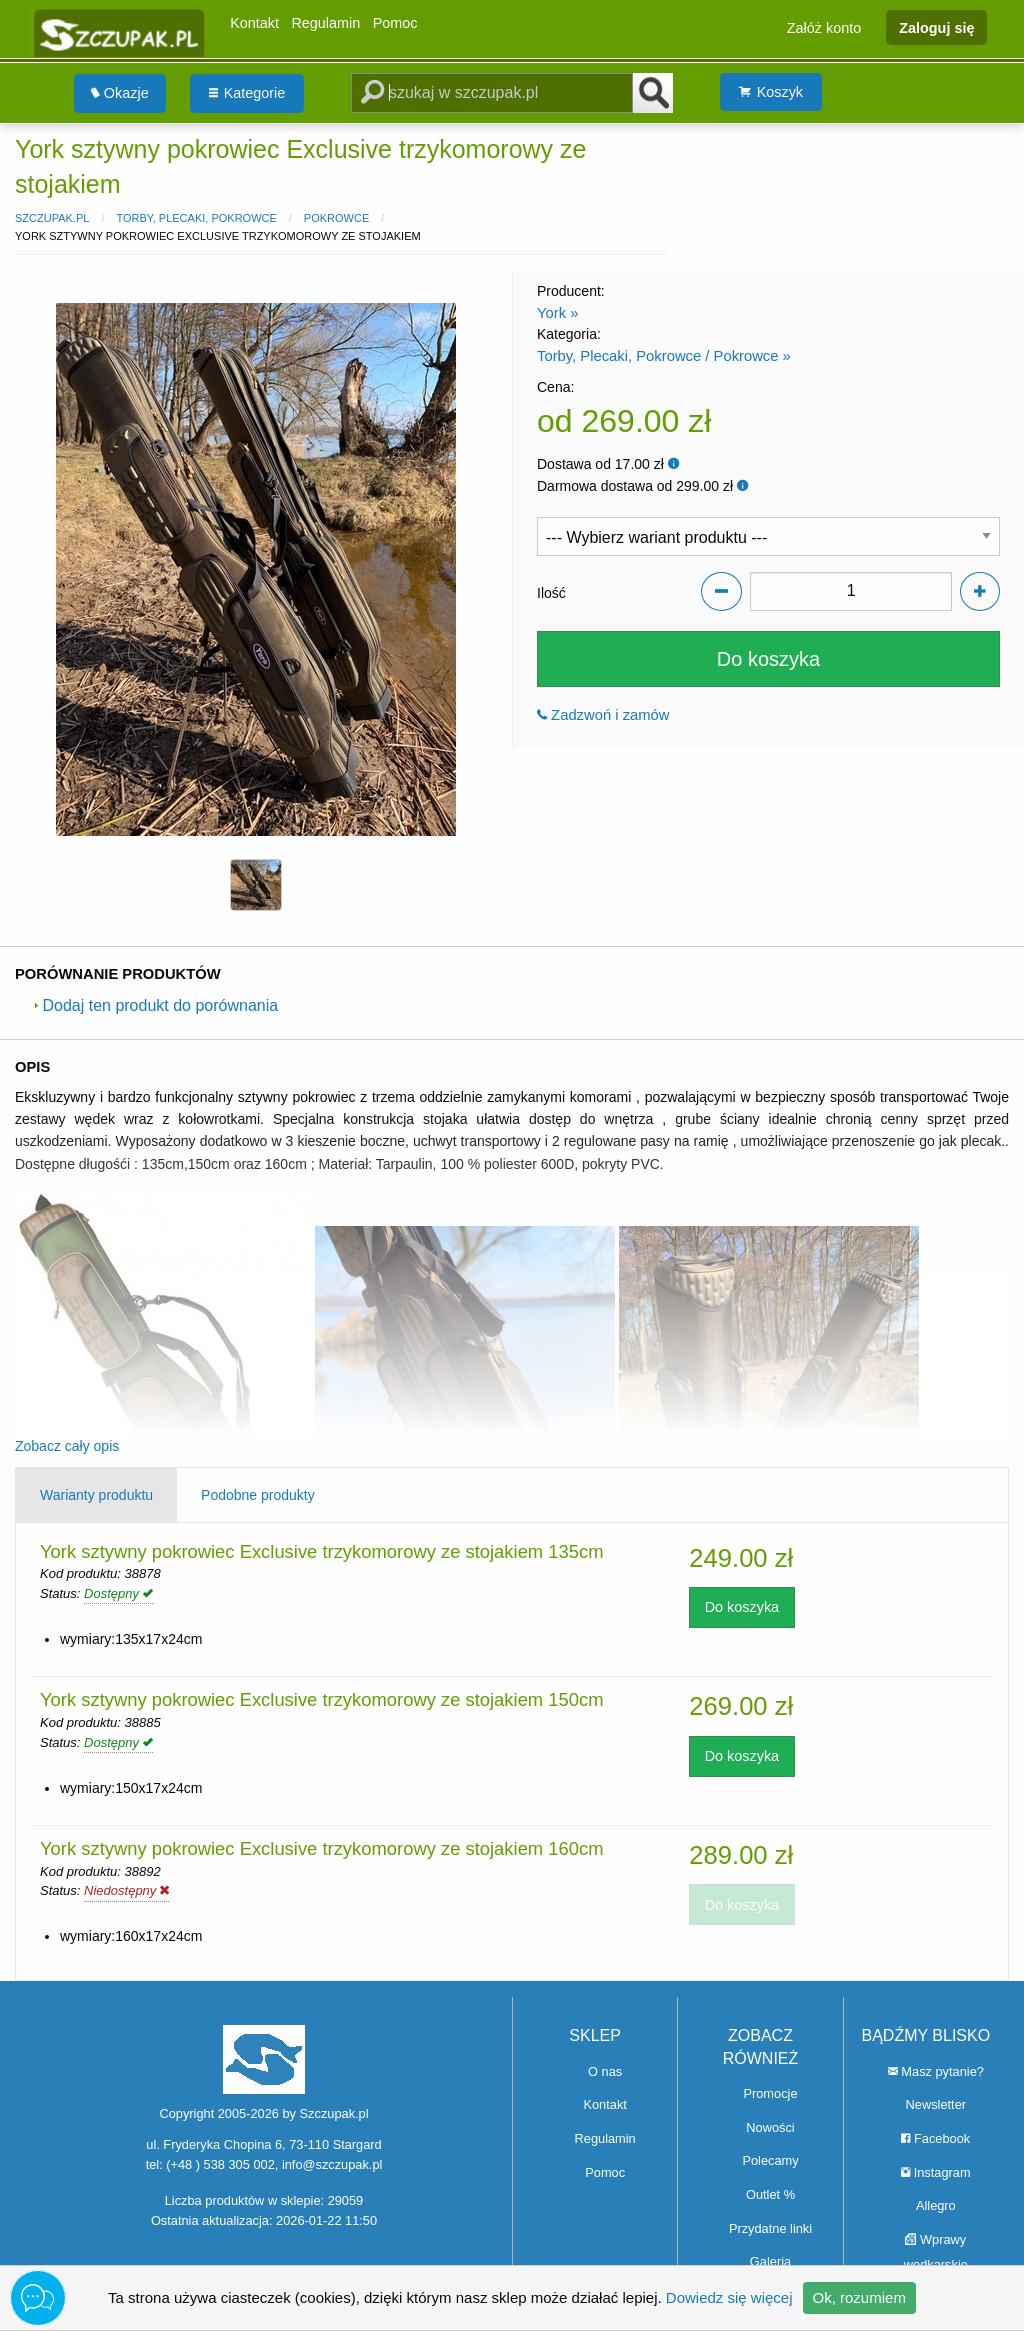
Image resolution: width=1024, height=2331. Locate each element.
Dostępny (118, 1593)
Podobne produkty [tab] (258, 1495)
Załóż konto (824, 27)
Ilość (551, 593)
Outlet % (770, 2194)
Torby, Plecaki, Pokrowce (196, 218)
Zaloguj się (936, 27)
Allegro (936, 2205)
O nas (605, 2071)
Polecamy (770, 2160)
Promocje (770, 2093)
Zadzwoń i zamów (603, 715)
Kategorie (247, 93)
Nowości (770, 2127)
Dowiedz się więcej (729, 2297)
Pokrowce (336, 218)
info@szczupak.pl (332, 2164)
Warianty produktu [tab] (96, 1495)
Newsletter (936, 2104)
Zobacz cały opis (67, 1446)
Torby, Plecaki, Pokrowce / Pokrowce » (664, 356)
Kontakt (254, 23)
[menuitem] (120, 93)
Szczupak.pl (52, 218)
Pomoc (395, 23)
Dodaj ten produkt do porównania (156, 1005)
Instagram (935, 2172)
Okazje (120, 93)
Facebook (935, 2138)
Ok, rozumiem (859, 2297)
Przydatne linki (770, 2228)
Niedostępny (126, 1890)
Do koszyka (768, 659)
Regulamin (325, 23)
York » (557, 313)
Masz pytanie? (936, 2071)
